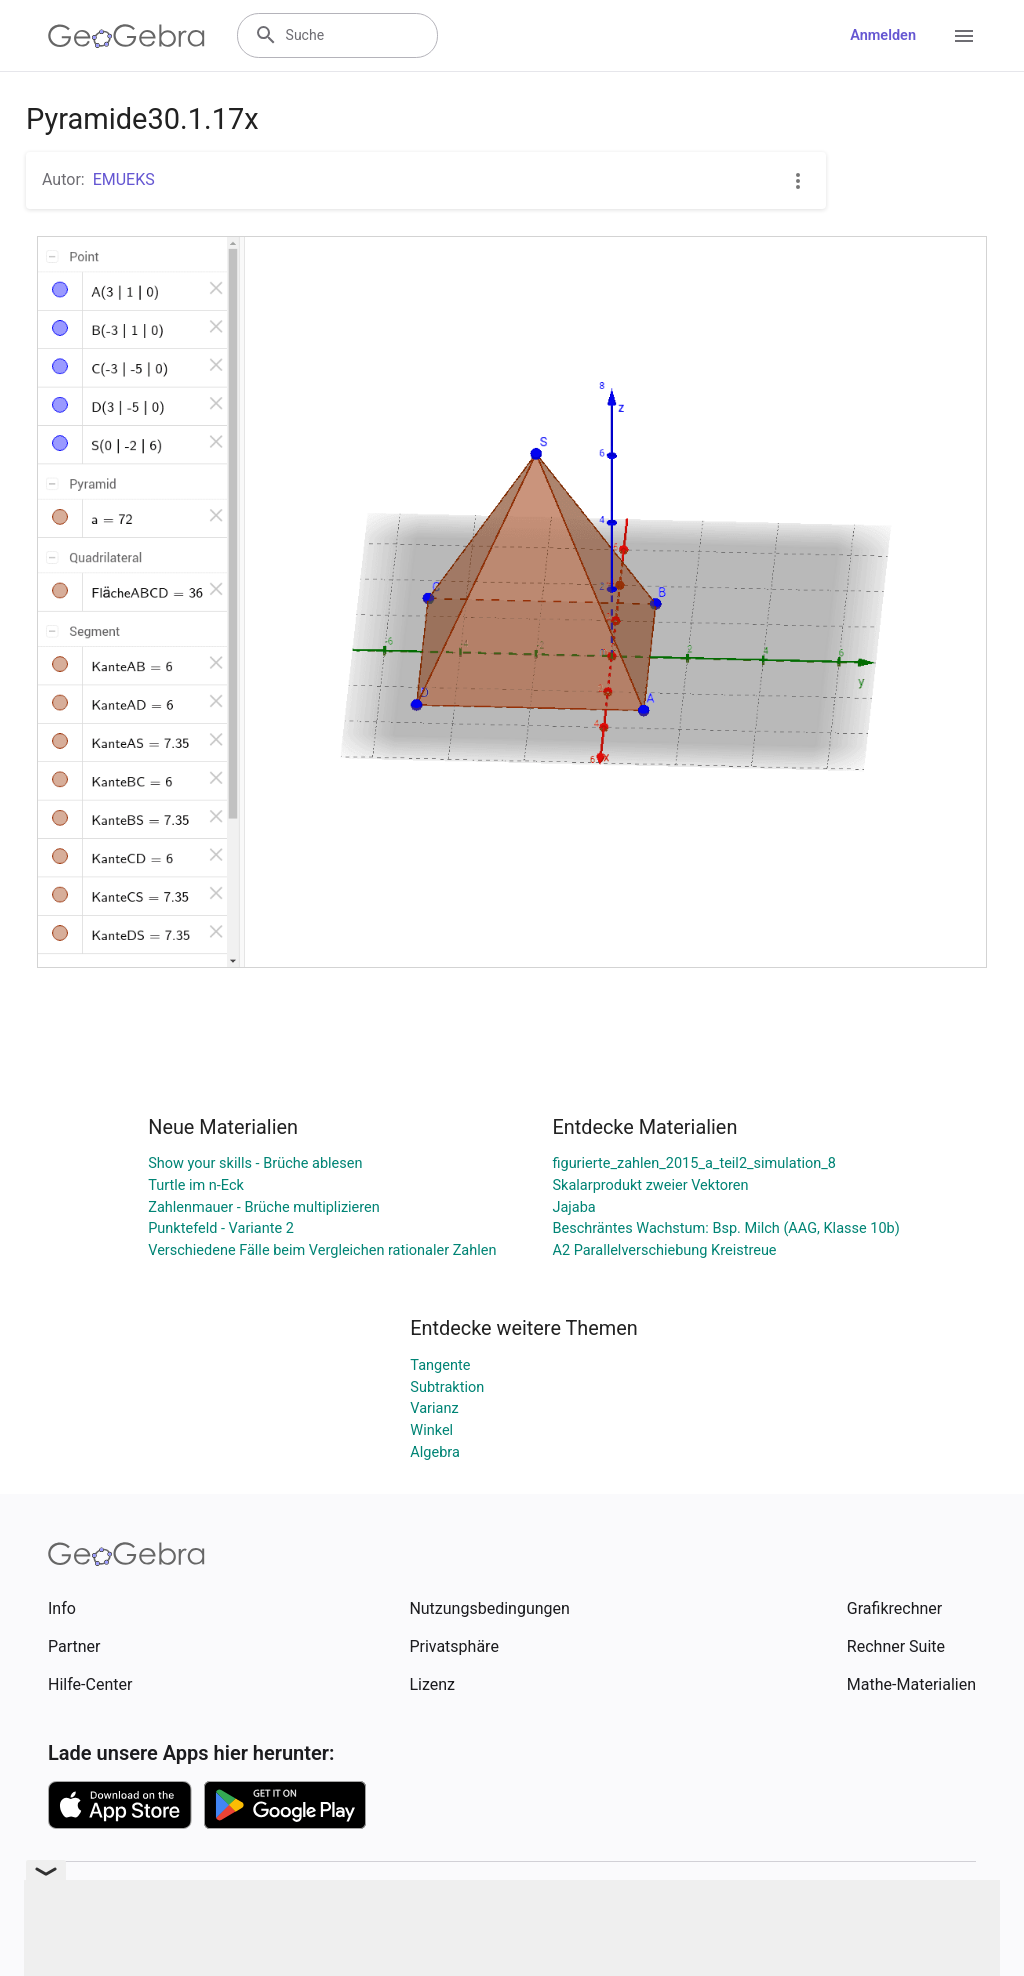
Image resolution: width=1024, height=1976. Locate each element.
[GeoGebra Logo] (126, 36)
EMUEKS (124, 179)
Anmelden (883, 35)
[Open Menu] (964, 36)
